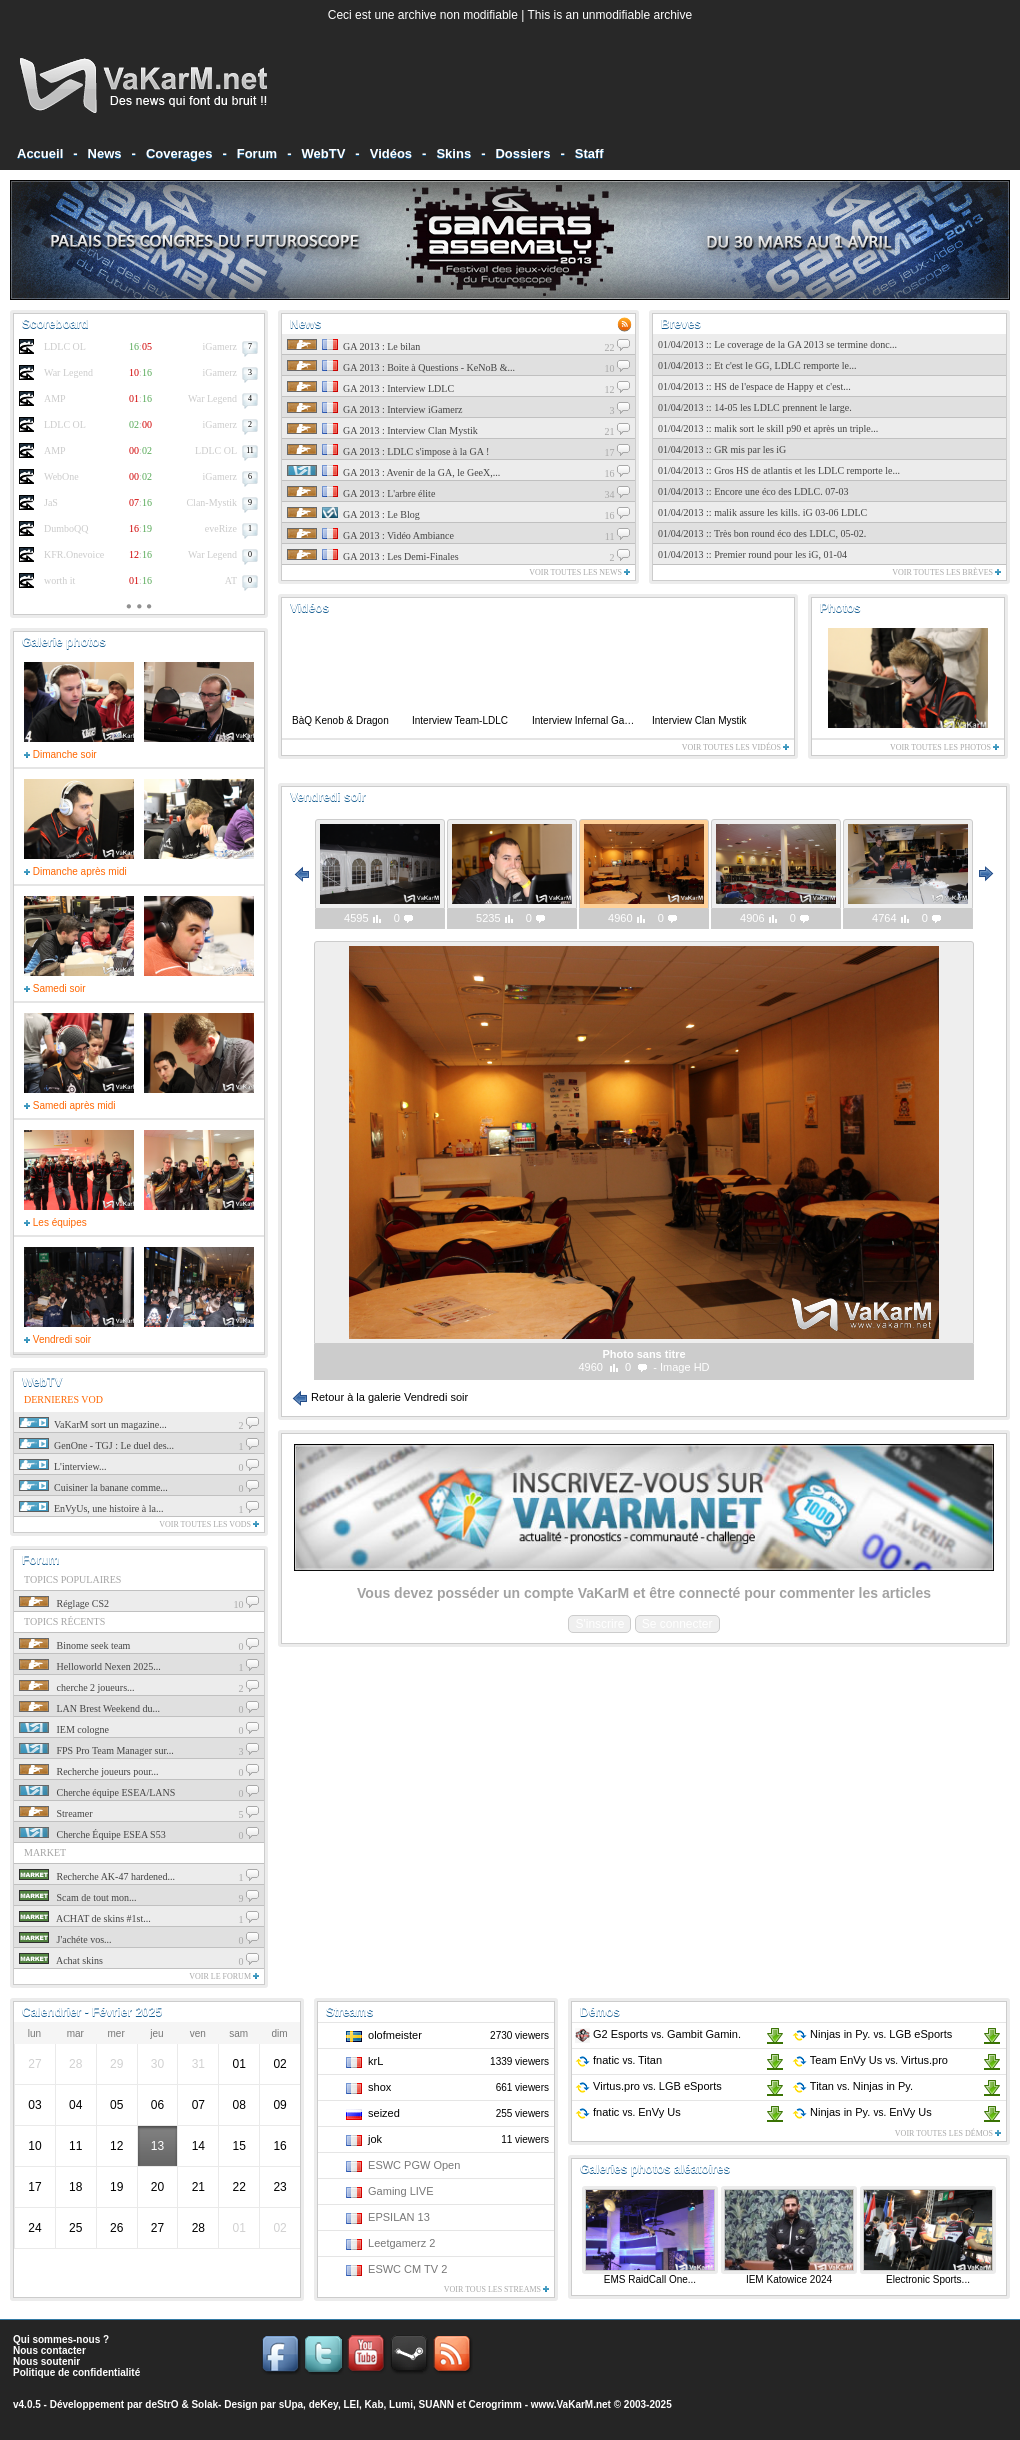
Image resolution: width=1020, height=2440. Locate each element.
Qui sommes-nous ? (61, 2339)
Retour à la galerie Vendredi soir (380, 1397)
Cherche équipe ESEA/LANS (97, 1792)
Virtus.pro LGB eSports (648, 2086)
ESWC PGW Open (414, 2165)
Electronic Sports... (928, 2279)
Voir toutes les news (579, 572)
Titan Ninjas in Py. (852, 2086)
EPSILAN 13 (399, 2217)
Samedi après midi (70, 1105)
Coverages (179, 153)
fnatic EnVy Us (628, 2112)
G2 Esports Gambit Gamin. (658, 2034)
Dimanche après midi (75, 871)
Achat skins (61, 1960)
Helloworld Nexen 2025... (90, 1666)
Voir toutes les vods (209, 1524)
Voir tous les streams (496, 2289)
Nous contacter (49, 2350)
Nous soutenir (46, 2361)
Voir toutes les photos (944, 747)
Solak (204, 2404)
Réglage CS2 (64, 1603)
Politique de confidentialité (76, 2372)
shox (379, 2087)
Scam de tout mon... (78, 1897)
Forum (257, 153)
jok (375, 2139)
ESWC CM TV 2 (407, 2269)
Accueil (40, 153)
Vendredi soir (57, 1339)
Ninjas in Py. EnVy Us (862, 2112)
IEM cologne (64, 1729)
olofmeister (395, 2035)
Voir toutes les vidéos (735, 747)
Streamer (56, 1813)
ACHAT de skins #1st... (85, 1918)
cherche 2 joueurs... (77, 1687)
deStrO (161, 2404)
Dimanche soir (60, 754)
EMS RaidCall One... (650, 2279)
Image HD (685, 1367)
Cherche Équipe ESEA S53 (92, 1834)
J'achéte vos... (65, 1939)
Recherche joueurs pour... (88, 1771)
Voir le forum (224, 1976)
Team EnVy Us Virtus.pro (870, 2060)
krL (375, 2061)
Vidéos (391, 153)
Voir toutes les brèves (946, 572)
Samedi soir (55, 988)
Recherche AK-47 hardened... (97, 1876)
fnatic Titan (618, 2060)
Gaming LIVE (400, 2191)
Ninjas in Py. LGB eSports (872, 2034)
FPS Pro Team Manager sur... (96, 1750)
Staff (589, 153)
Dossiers (522, 153)
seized (384, 2113)
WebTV (324, 153)
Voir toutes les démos (948, 2133)
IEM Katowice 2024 (789, 2279)
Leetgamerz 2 (401, 2243)
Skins (453, 153)
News (105, 153)
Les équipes (55, 1222)
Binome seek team (74, 1645)
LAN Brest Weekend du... (89, 1708)
